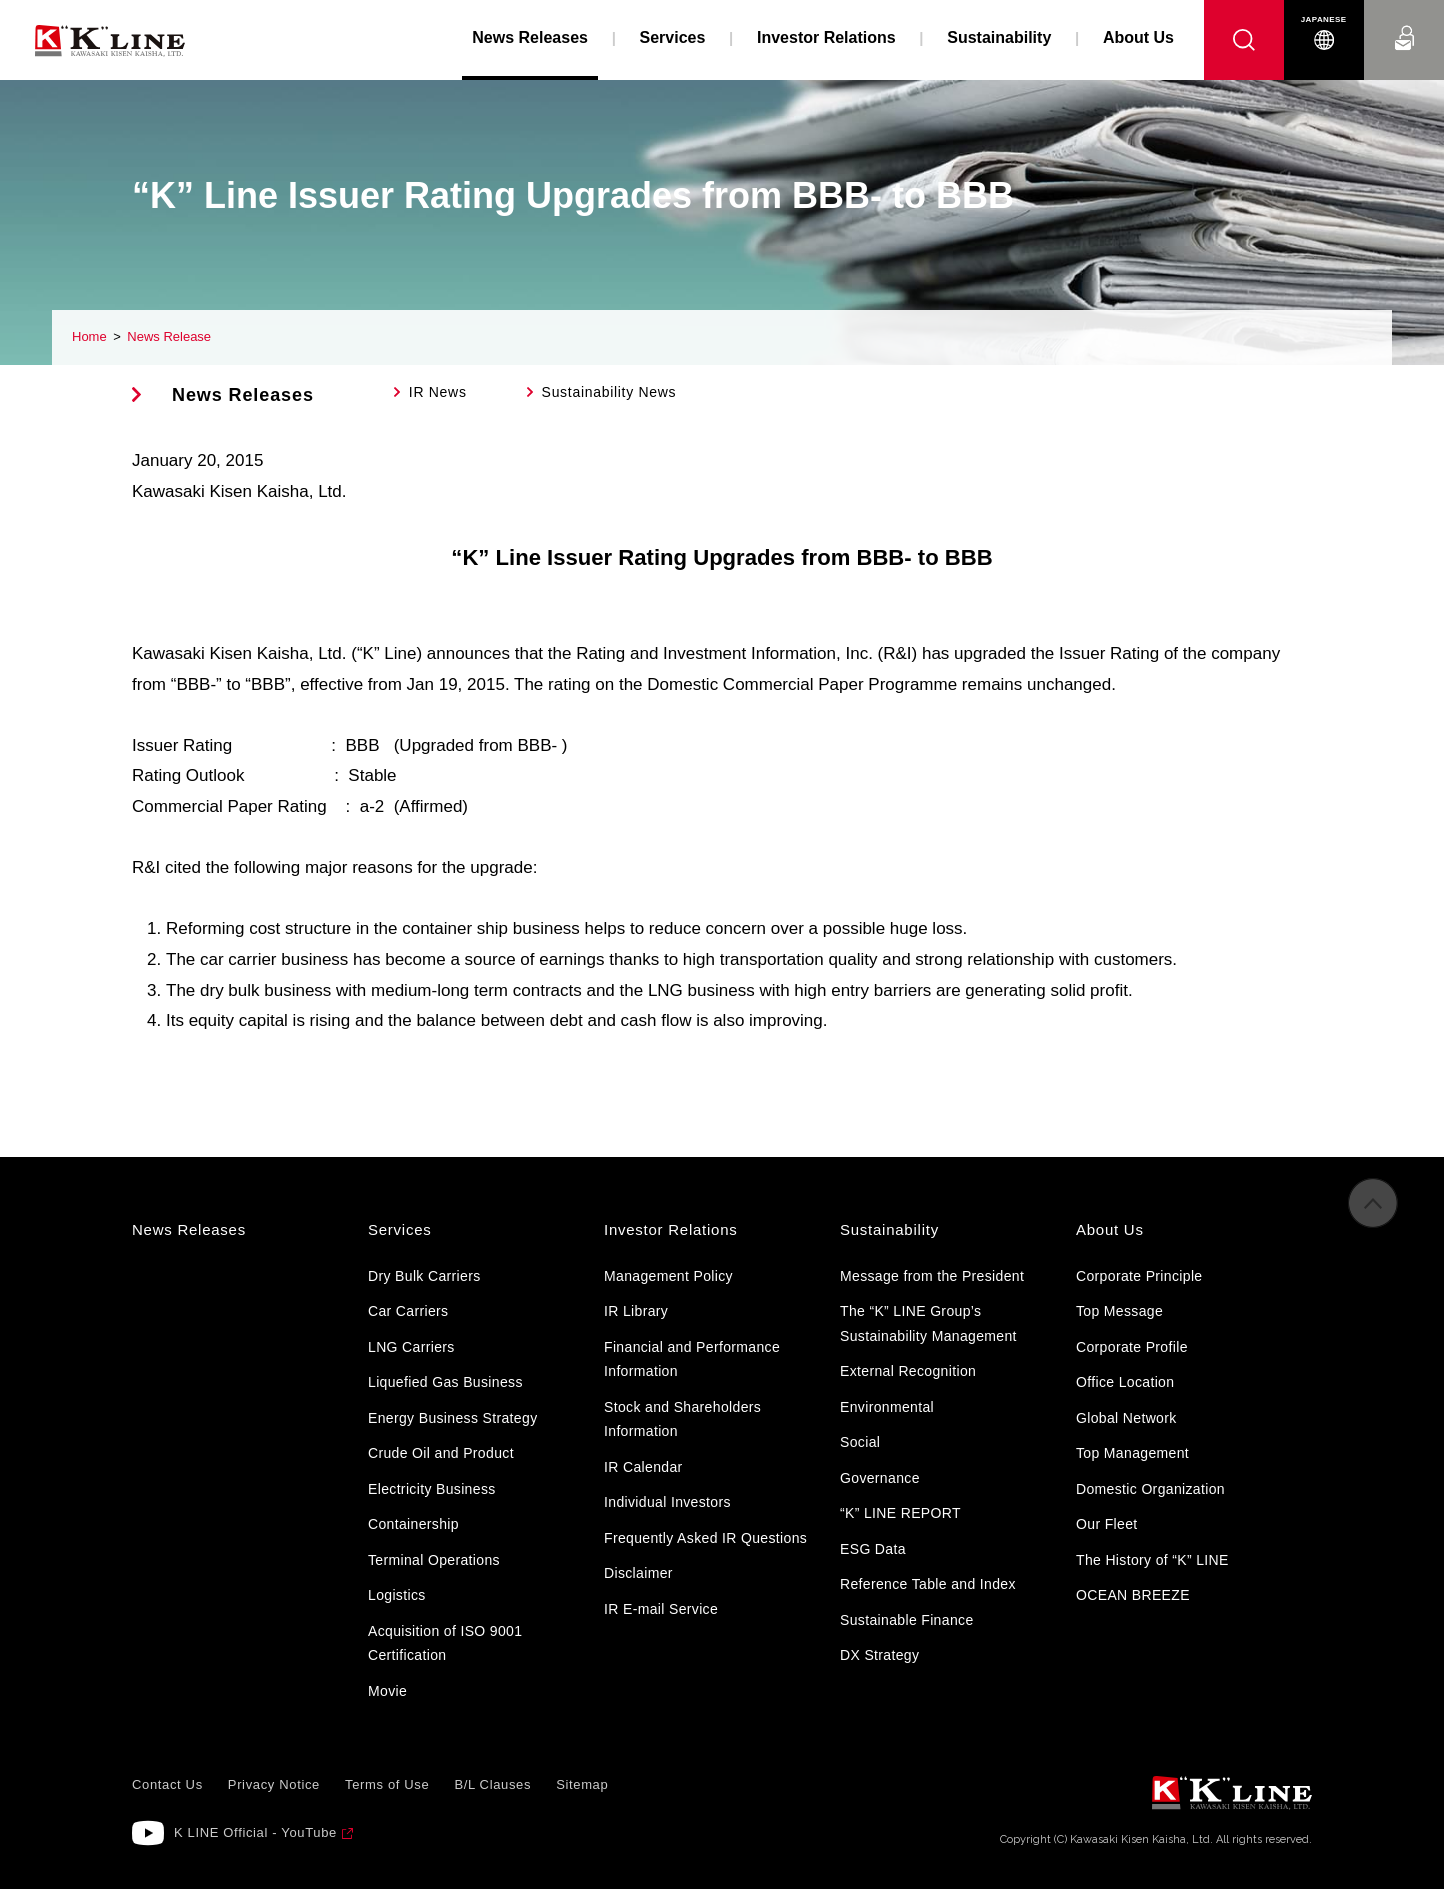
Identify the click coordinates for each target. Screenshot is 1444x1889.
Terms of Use (387, 1784)
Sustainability (999, 37)
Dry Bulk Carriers (424, 1276)
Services (673, 37)
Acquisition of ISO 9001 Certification (445, 1643)
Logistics (397, 1595)
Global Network (1126, 1418)
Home (89, 336)
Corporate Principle (1139, 1276)
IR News (438, 392)
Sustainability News (609, 392)
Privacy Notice (274, 1784)
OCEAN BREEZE (1133, 1595)
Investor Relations (826, 37)
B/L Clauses (492, 1784)
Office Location (1125, 1382)
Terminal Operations (434, 1560)
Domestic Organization (1150, 1489)
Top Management (1132, 1453)
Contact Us (1404, 19)
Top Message (1119, 1311)
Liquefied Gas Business (445, 1382)
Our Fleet (1107, 1524)
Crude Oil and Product (441, 1453)
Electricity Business (432, 1489)
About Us (1138, 37)
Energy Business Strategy (452, 1418)
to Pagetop (1373, 1212)
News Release (169, 336)
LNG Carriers (411, 1347)
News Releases (243, 395)
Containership (413, 1524)
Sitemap (582, 1784)
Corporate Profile (1132, 1347)
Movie (387, 1691)
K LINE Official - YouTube (255, 1832)
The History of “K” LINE (1152, 1560)
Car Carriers (408, 1311)
